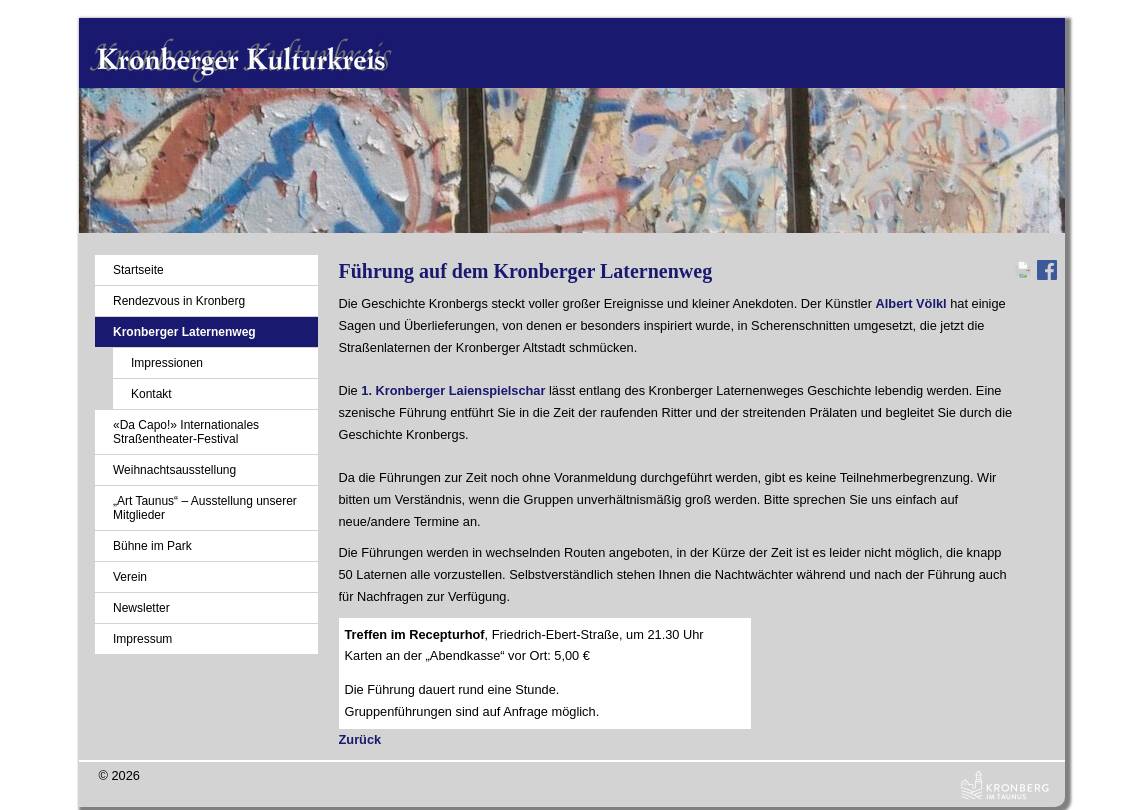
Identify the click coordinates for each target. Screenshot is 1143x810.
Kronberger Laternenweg (184, 332)
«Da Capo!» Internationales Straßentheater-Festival (186, 432)
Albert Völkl (911, 303)
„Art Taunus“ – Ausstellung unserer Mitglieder (205, 508)
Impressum (142, 639)
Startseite (138, 270)
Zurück (360, 739)
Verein (130, 577)
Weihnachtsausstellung (174, 470)
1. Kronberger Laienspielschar (453, 390)
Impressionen (167, 363)
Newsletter (141, 608)
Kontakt (151, 394)
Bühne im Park (152, 546)
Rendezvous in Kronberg (179, 301)
